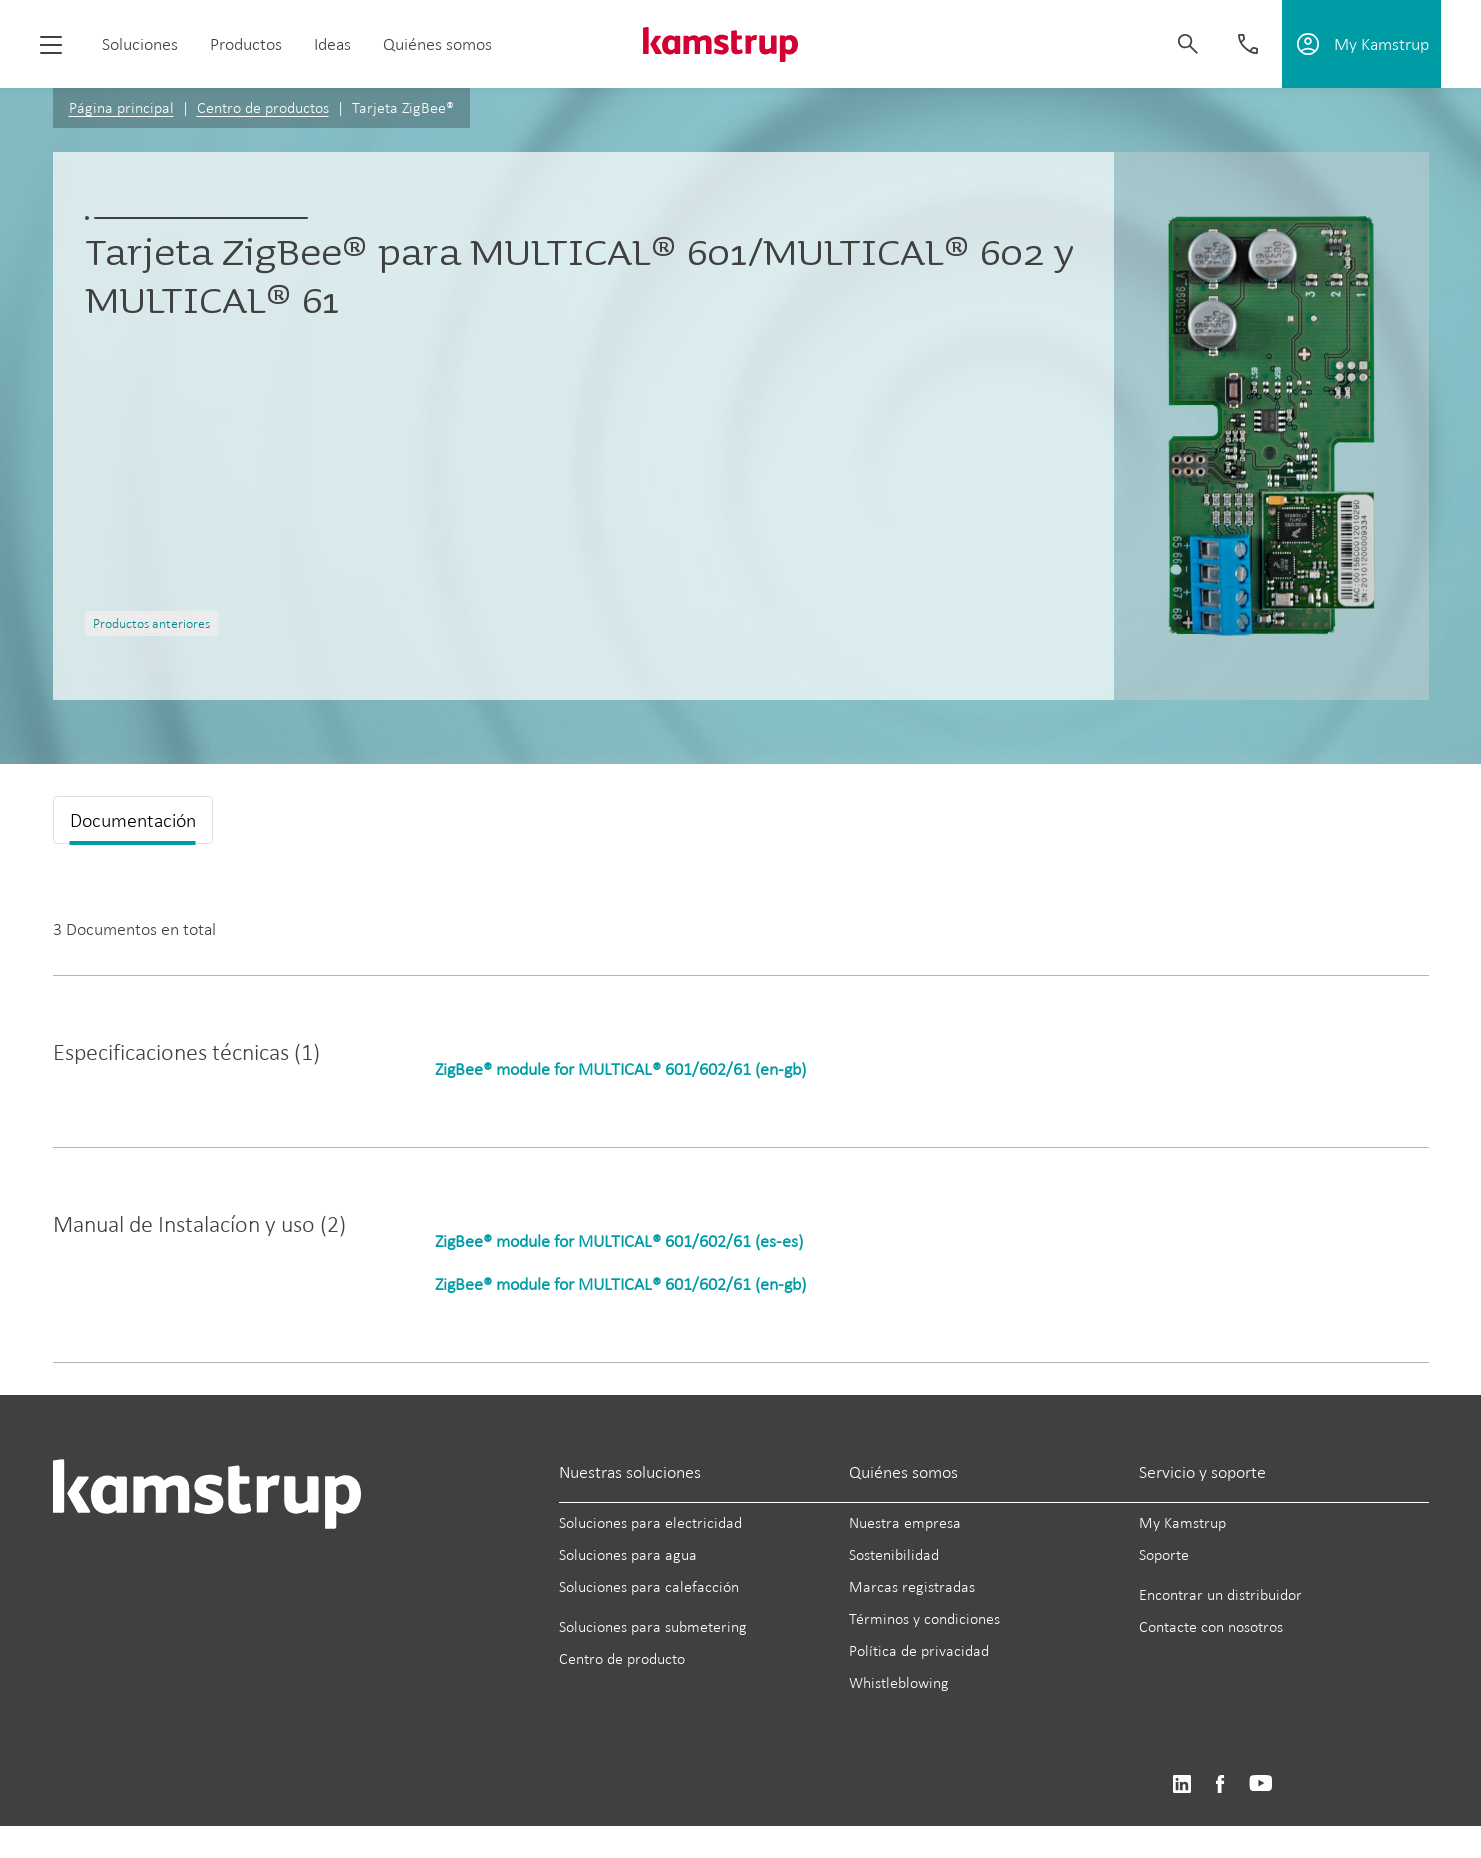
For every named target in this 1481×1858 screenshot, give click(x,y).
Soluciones (140, 44)
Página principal (121, 107)
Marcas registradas (912, 1586)
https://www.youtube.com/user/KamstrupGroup (1261, 1784)
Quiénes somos (437, 44)
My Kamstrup (1182, 1522)
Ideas (332, 44)
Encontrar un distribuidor (1220, 1594)
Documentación (133, 820)
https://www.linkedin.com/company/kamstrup (1181, 1784)
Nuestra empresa (905, 1522)
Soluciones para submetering (653, 1626)
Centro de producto (622, 1658)
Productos (246, 44)
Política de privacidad (919, 1650)
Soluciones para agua (628, 1554)
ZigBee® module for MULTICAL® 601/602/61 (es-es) (619, 1241)
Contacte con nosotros (1211, 1626)
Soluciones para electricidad (650, 1522)
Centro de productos (263, 107)
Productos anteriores (151, 623)
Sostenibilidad (894, 1554)
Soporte (1164, 1554)
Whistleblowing (899, 1682)
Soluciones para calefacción (649, 1586)
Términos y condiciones (924, 1618)
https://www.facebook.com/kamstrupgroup (1220, 1784)
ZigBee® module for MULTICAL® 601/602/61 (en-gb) (620, 1069)
